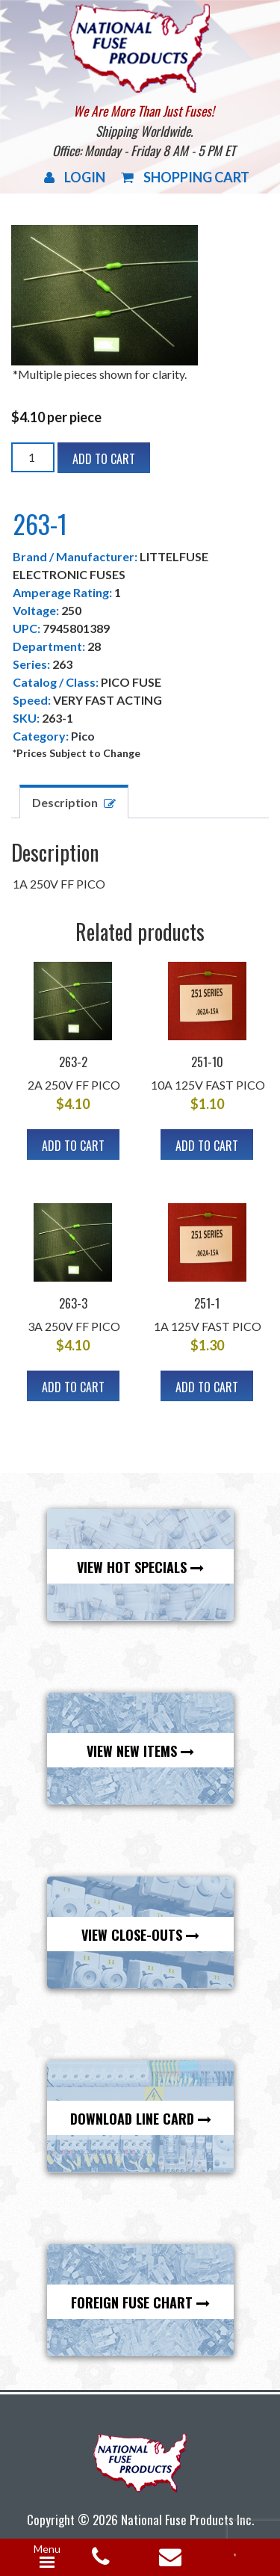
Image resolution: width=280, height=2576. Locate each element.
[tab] (73, 801)
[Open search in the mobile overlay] (240, 2554)
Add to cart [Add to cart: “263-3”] (73, 1387)
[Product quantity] (33, 457)
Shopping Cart (185, 177)
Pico (83, 736)
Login (74, 177)
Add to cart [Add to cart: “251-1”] (206, 1387)
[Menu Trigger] (47, 2557)
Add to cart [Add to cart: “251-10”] (206, 1146)
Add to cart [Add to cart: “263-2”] (73, 1146)
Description (65, 802)
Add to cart (103, 459)
